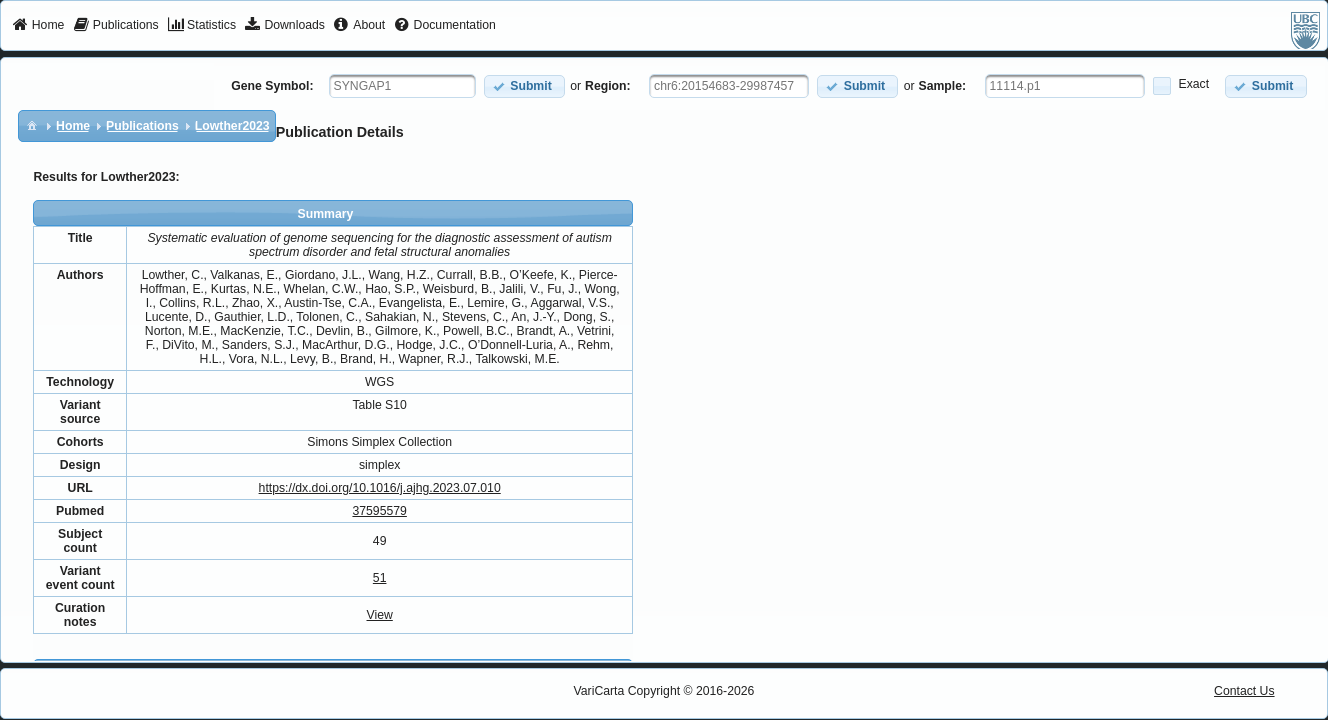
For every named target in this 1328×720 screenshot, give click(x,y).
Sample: (943, 86)
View (380, 615)
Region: (608, 86)
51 (380, 578)
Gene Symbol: (272, 86)
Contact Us (1244, 691)
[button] (524, 86)
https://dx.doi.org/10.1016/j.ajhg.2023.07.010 (380, 488)
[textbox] (402, 86)
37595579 (379, 511)
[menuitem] (38, 26)
